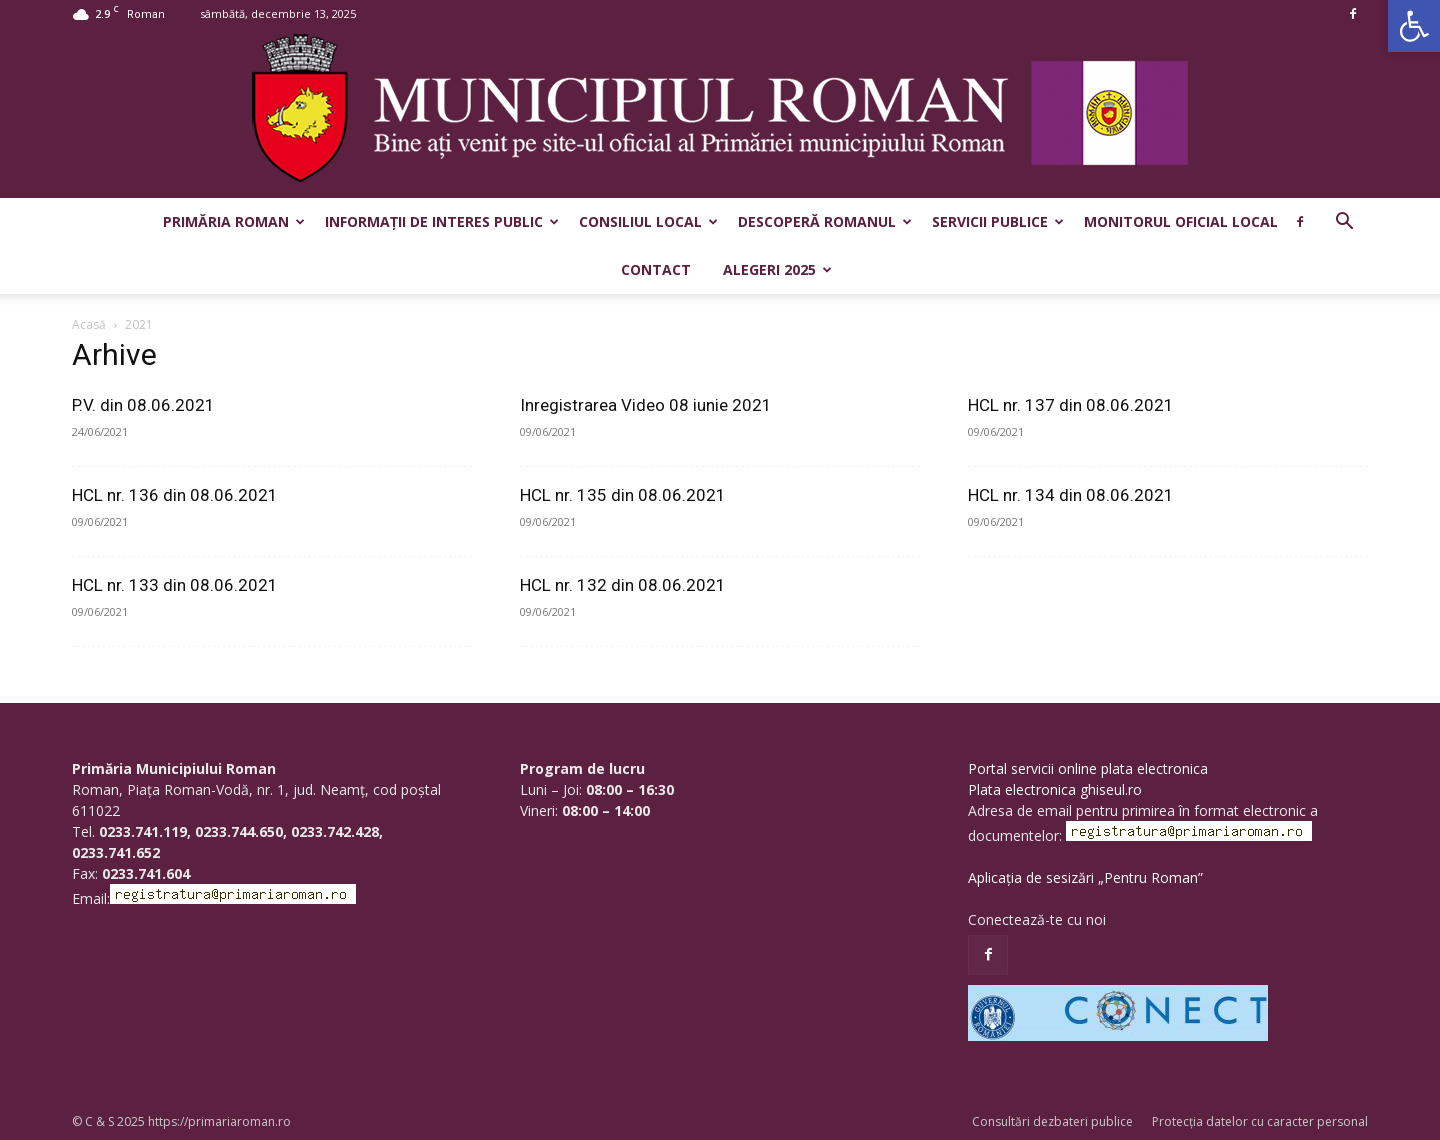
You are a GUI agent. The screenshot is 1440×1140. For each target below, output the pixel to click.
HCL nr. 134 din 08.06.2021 (1071, 495)
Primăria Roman (234, 221)
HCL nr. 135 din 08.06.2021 (623, 495)
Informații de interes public (442, 221)
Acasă (89, 324)
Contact (656, 269)
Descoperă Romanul (825, 221)
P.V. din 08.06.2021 (143, 405)
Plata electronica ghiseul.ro (1055, 789)
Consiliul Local (648, 221)
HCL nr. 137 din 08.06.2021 (1071, 405)
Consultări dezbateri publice (1052, 1121)
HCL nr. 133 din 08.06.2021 (175, 585)
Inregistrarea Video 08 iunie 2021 (646, 405)
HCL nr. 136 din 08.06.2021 (175, 495)
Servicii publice (998, 221)
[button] (1414, 26)
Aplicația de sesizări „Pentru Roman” (1085, 877)
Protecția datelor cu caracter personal (1260, 1121)
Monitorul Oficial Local (1181, 221)
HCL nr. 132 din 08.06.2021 (623, 585)
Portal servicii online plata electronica (1088, 768)
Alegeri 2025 (777, 269)
